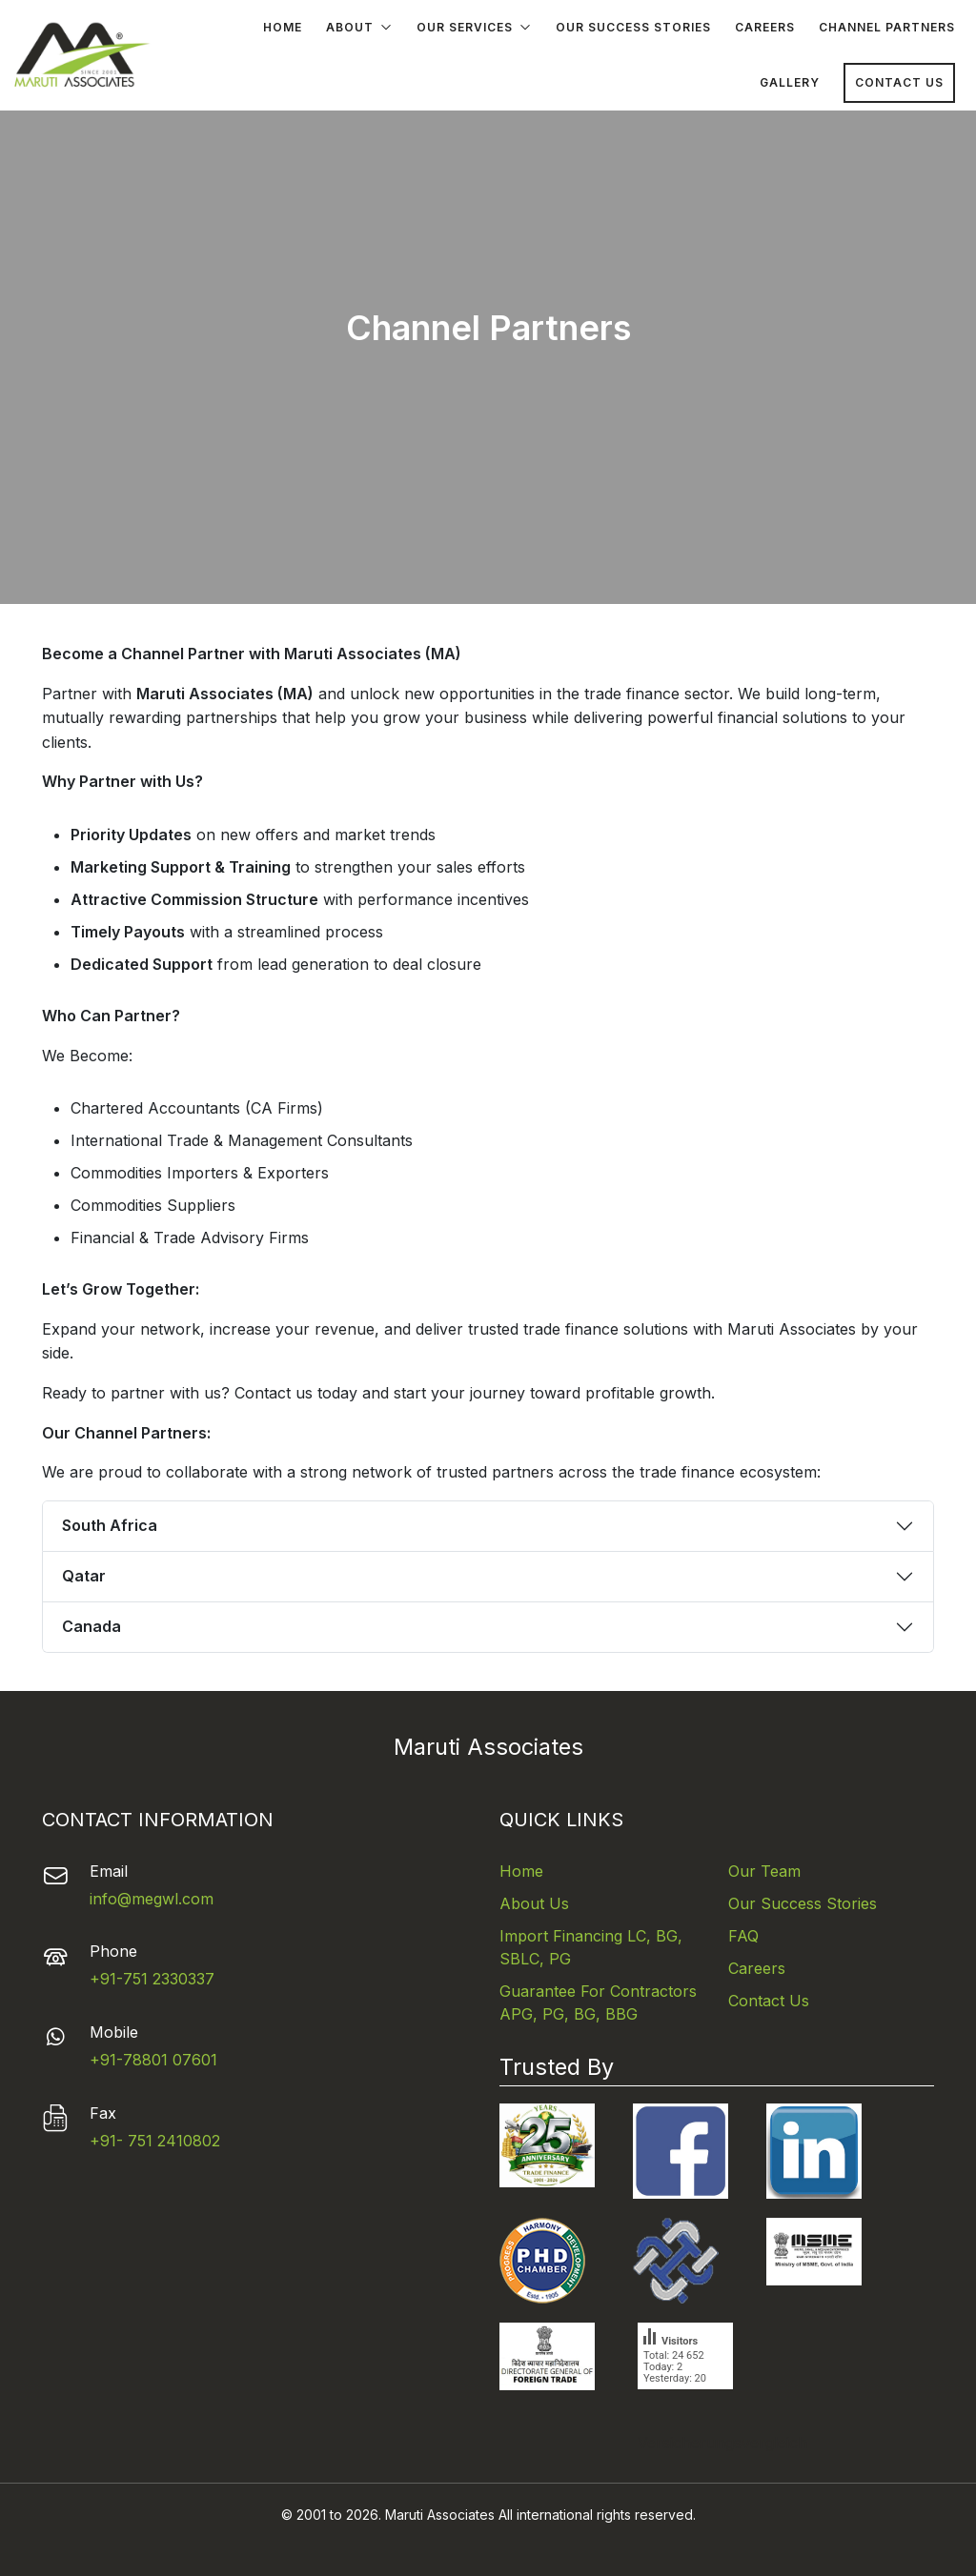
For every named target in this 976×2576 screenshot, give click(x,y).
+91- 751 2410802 (155, 2140)
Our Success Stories (633, 27)
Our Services (474, 28)
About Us (534, 1903)
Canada (91, 1626)
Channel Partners (887, 27)
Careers (765, 27)
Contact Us (899, 82)
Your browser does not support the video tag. (488, 354)
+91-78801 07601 (153, 2059)
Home (282, 27)
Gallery (790, 82)
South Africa (109, 1525)
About (359, 28)
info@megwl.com (152, 1898)
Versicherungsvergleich (685, 2442)
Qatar (84, 1575)
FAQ (743, 1935)
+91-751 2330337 (152, 1978)
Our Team (764, 1871)
